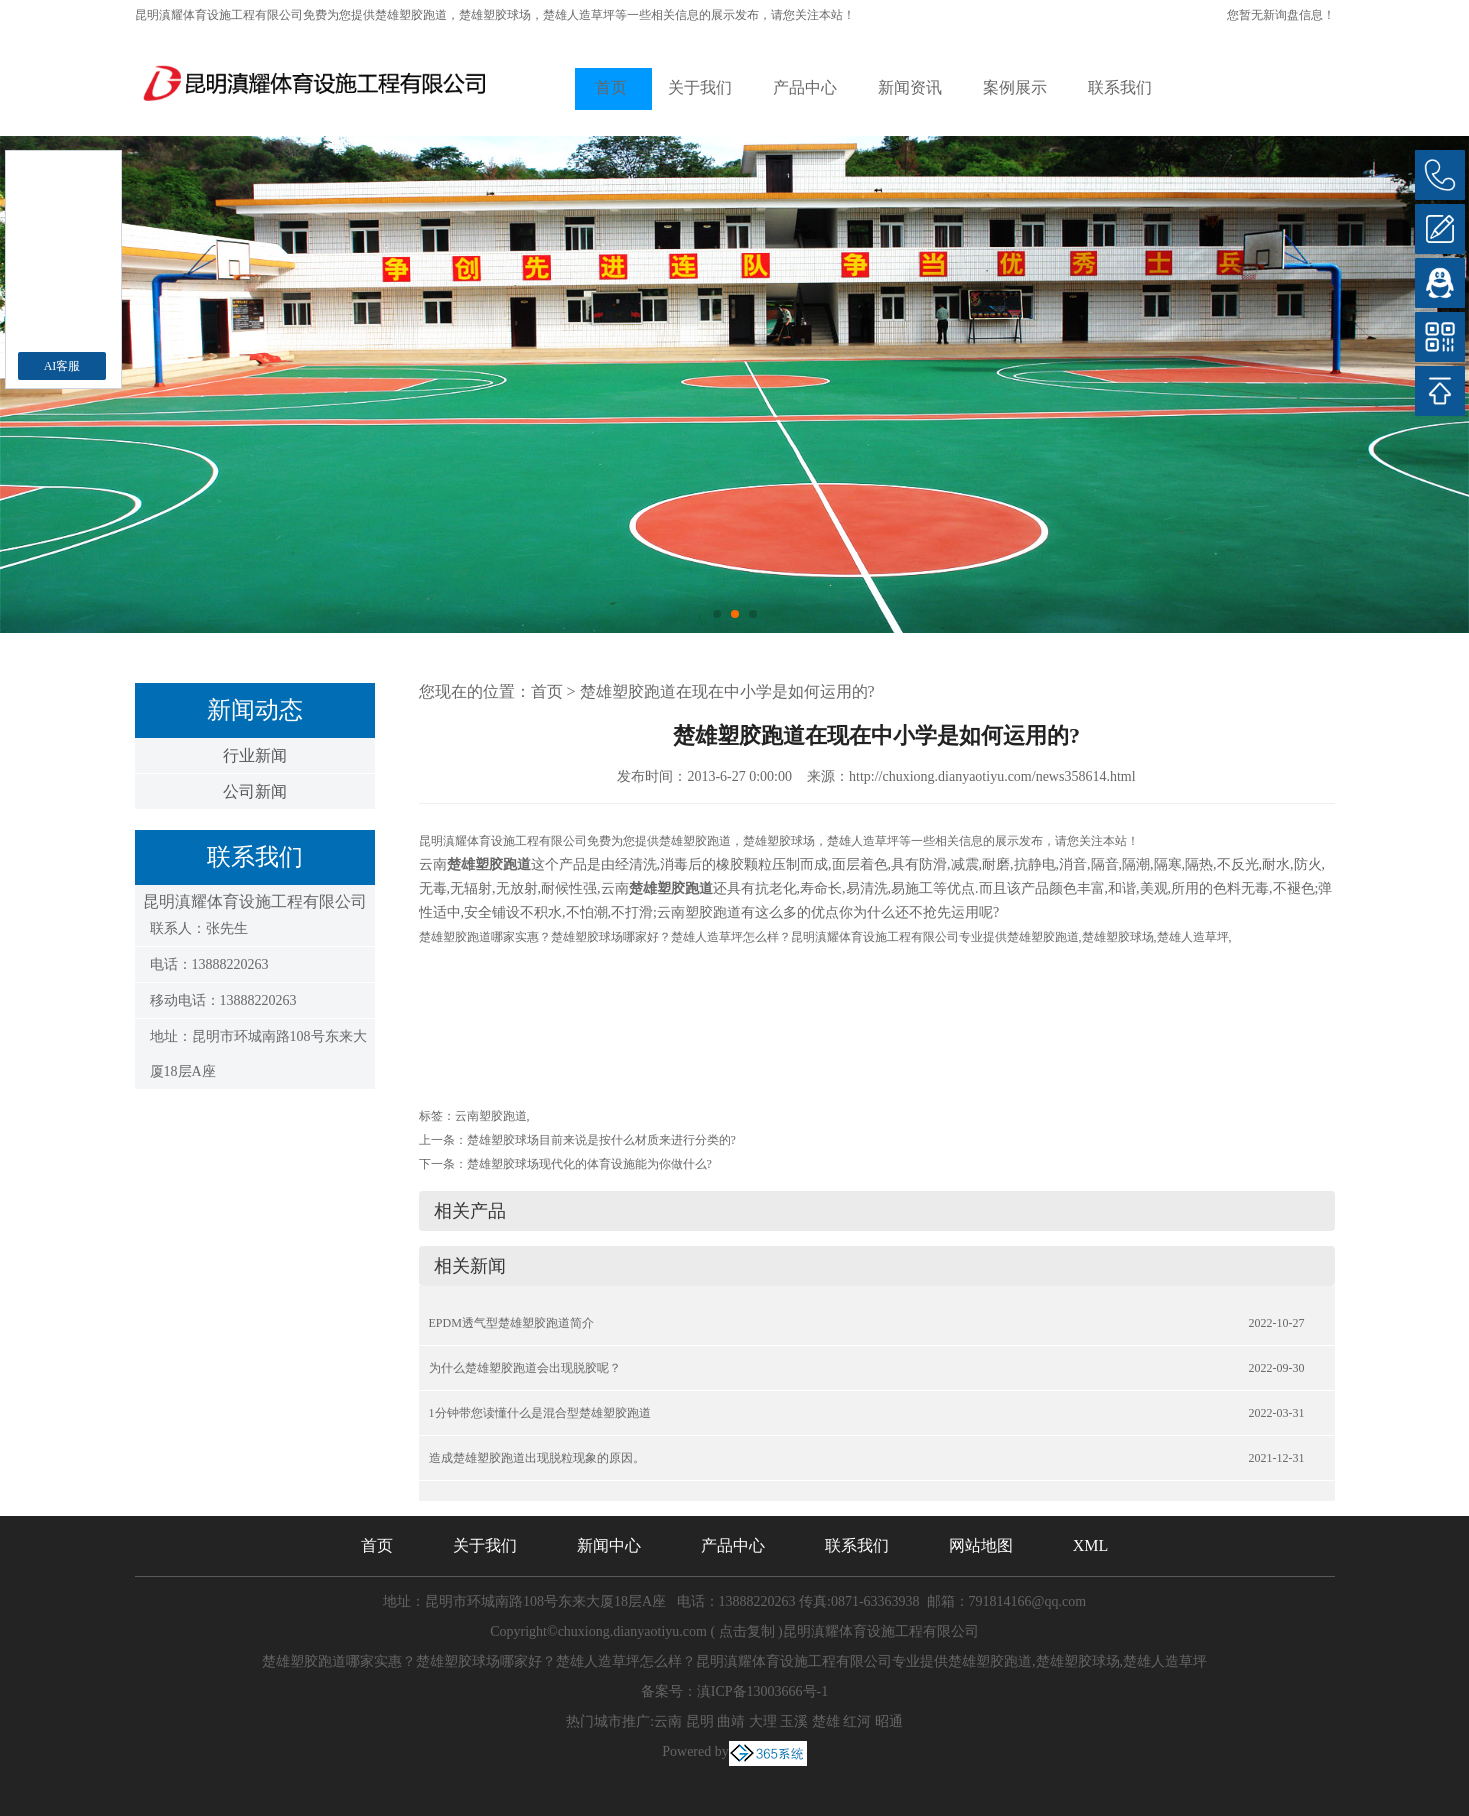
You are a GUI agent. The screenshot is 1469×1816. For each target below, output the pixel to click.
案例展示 (1015, 87)
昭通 (889, 1721)
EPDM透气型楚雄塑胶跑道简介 (511, 1323)
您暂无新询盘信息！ (1281, 15)
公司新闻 (255, 791)
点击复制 (747, 1631)
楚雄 (826, 1721)
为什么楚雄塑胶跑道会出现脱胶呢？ (525, 1368)
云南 (668, 1721)
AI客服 (62, 366)
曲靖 (731, 1721)
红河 (857, 1721)
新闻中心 (609, 1545)
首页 (611, 87)
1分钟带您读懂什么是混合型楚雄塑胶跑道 (540, 1413)
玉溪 (794, 1721)
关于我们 (700, 87)
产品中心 (805, 87)
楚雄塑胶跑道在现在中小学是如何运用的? (727, 691)
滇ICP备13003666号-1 (762, 1691)
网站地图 (981, 1545)
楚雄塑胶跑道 (411, 15)
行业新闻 (255, 755)
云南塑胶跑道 (491, 1116)
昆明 (700, 1721)
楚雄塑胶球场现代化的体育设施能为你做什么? (589, 1164)
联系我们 (1120, 87)
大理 (763, 1721)
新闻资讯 (910, 87)
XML (1091, 1545)
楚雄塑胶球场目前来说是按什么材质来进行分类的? (601, 1140)
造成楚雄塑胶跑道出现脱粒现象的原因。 (537, 1458)
